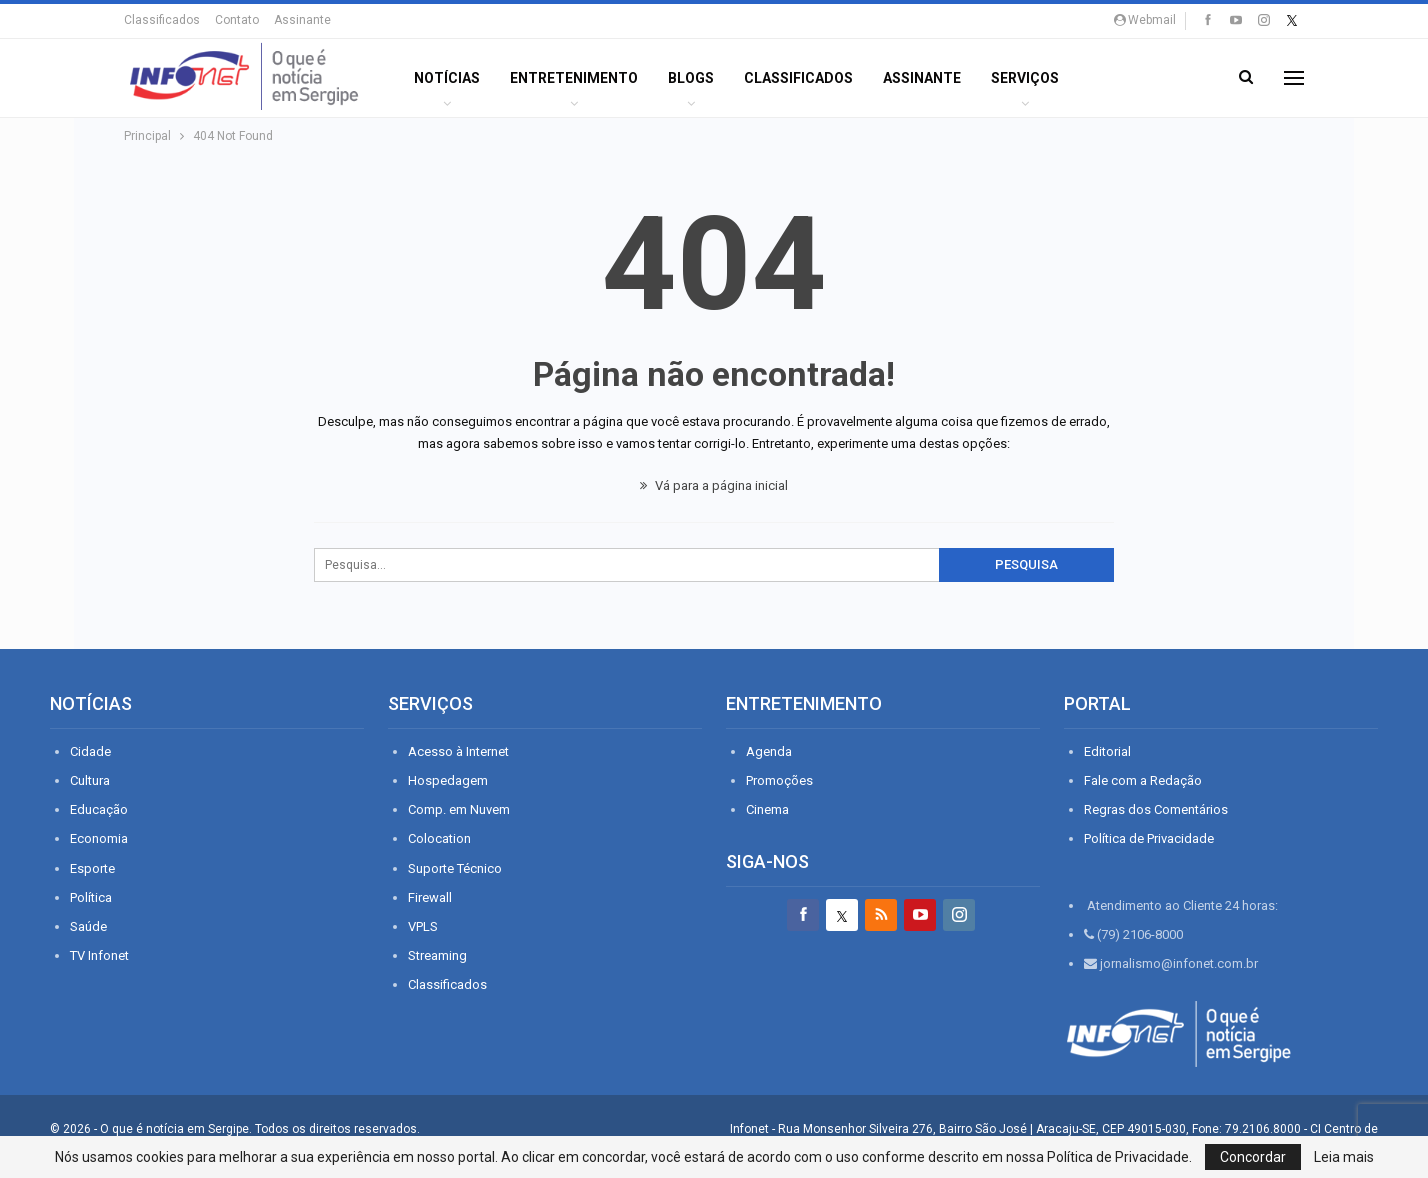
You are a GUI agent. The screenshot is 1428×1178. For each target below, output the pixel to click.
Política (91, 897)
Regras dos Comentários (1156, 809)
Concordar (1253, 1157)
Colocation (439, 838)
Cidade (90, 751)
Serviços (1025, 78)
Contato (237, 20)
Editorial (1107, 751)
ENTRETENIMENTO (574, 78)
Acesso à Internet (458, 751)
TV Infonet (99, 955)
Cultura (90, 780)
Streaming (437, 955)
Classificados (162, 20)
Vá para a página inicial (714, 485)
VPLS (423, 926)
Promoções (779, 780)
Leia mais (1344, 1157)
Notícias (447, 78)
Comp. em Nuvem (459, 809)
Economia (99, 838)
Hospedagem (448, 780)
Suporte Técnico (455, 868)
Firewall (430, 897)
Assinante (302, 20)
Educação (99, 809)
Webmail (1145, 20)
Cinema (767, 809)
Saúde (88, 926)
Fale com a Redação (1143, 780)
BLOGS (691, 78)
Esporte (92, 868)
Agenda (769, 751)
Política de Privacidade (1149, 838)
